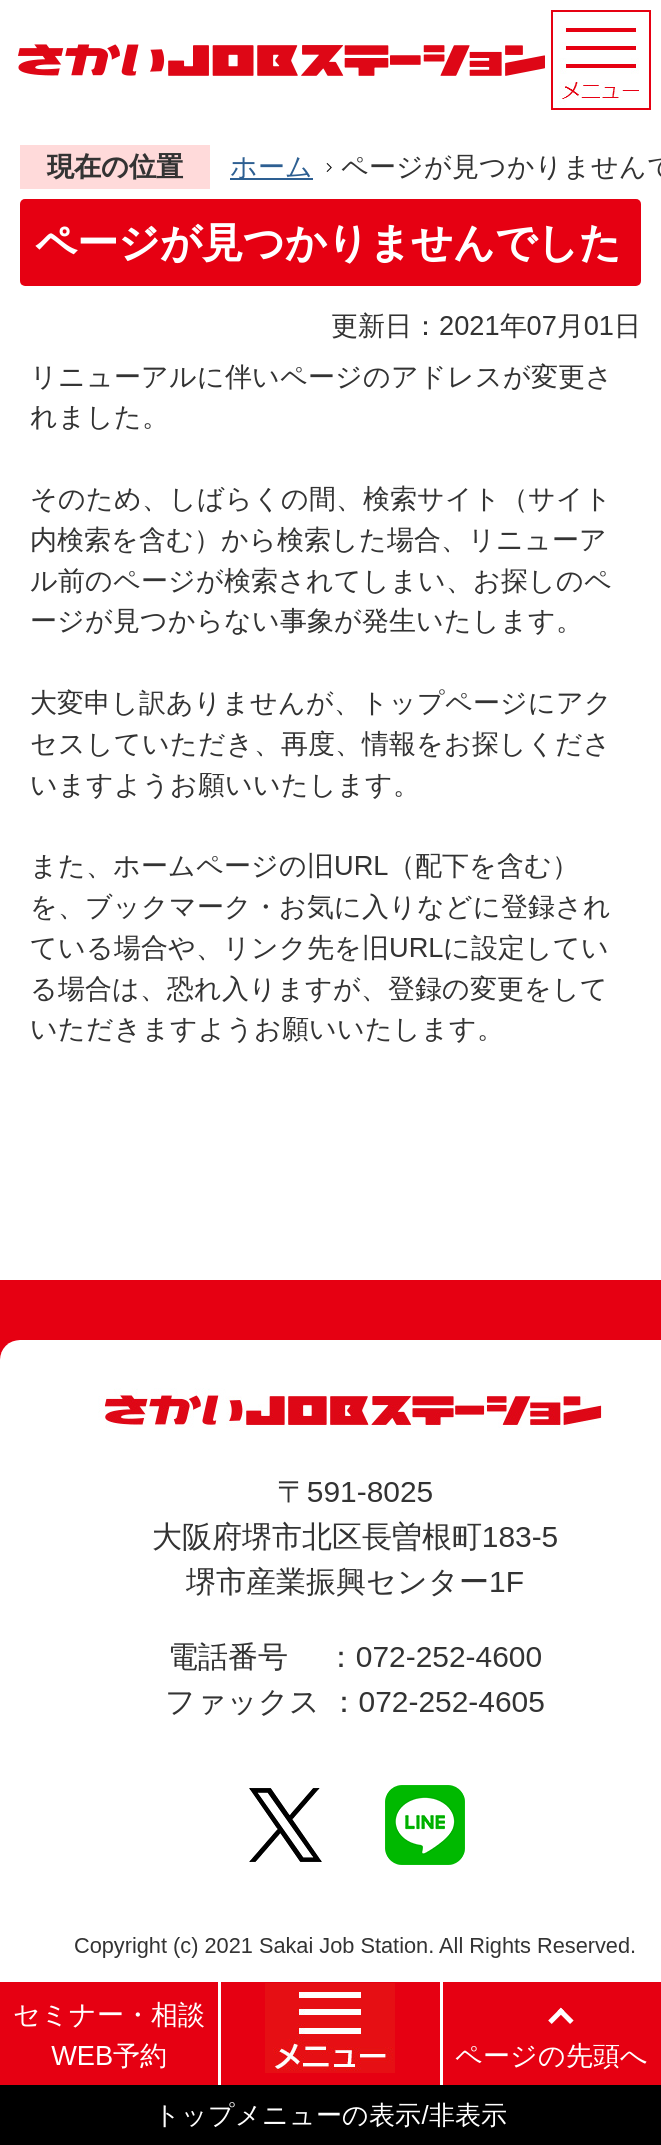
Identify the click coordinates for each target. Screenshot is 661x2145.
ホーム (271, 166)
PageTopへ (540, 1204)
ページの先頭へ (551, 2055)
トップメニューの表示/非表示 (330, 2115)
